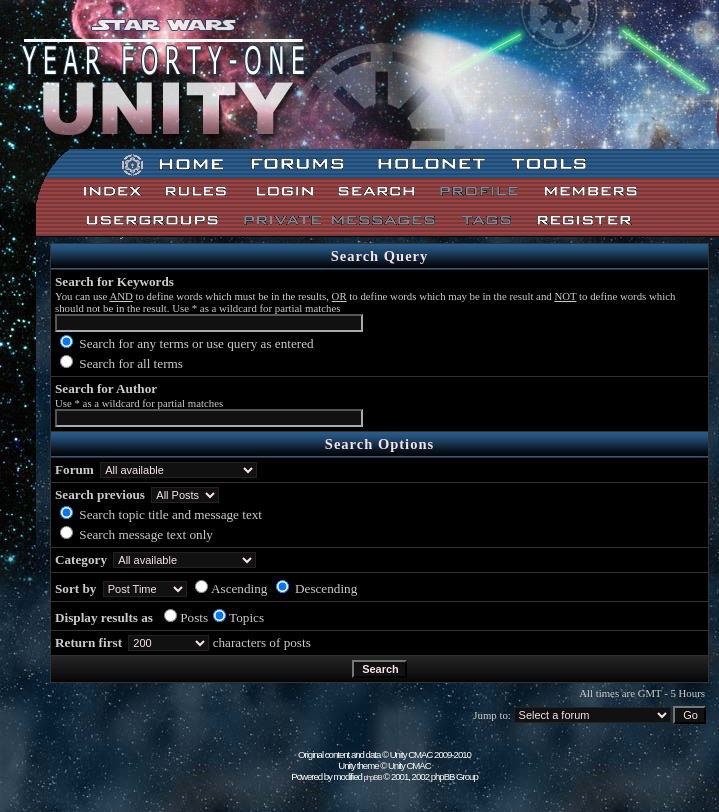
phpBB (373, 777)
